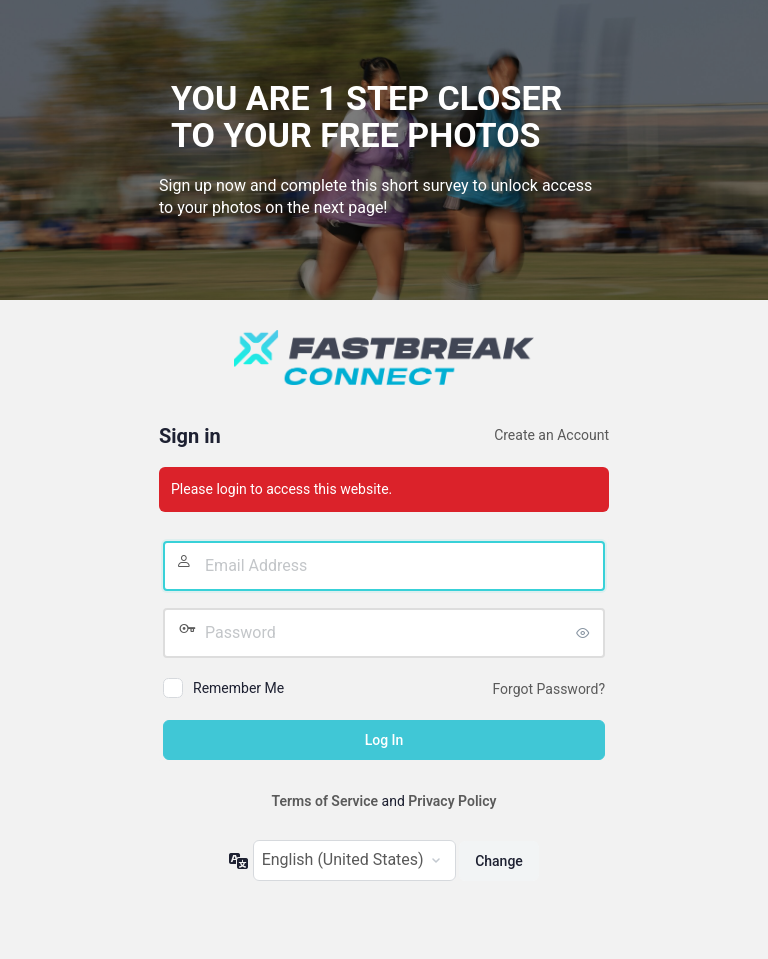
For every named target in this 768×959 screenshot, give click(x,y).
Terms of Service (325, 801)
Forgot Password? (548, 689)
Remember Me (238, 688)
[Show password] (585, 633)
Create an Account (551, 435)
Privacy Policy (452, 801)
